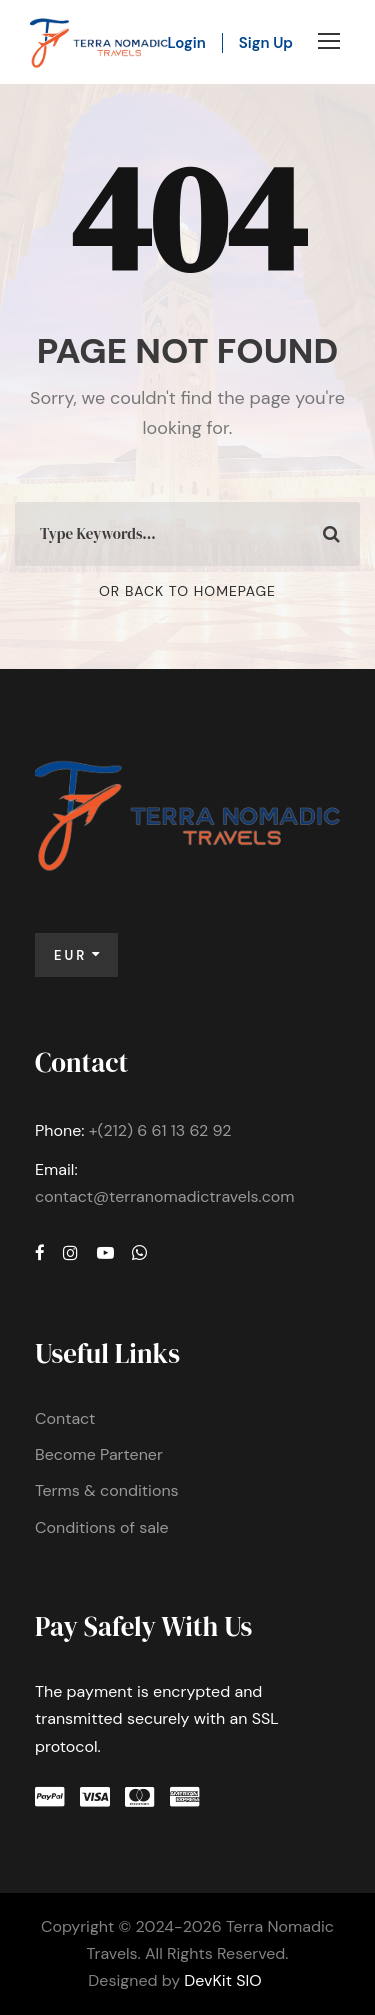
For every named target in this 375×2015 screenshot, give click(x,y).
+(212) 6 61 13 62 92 (160, 1130)
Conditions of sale (102, 1527)
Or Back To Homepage (187, 591)
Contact (65, 1418)
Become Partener (99, 1454)
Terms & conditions (107, 1490)
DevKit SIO (222, 1980)
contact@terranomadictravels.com (165, 1196)
